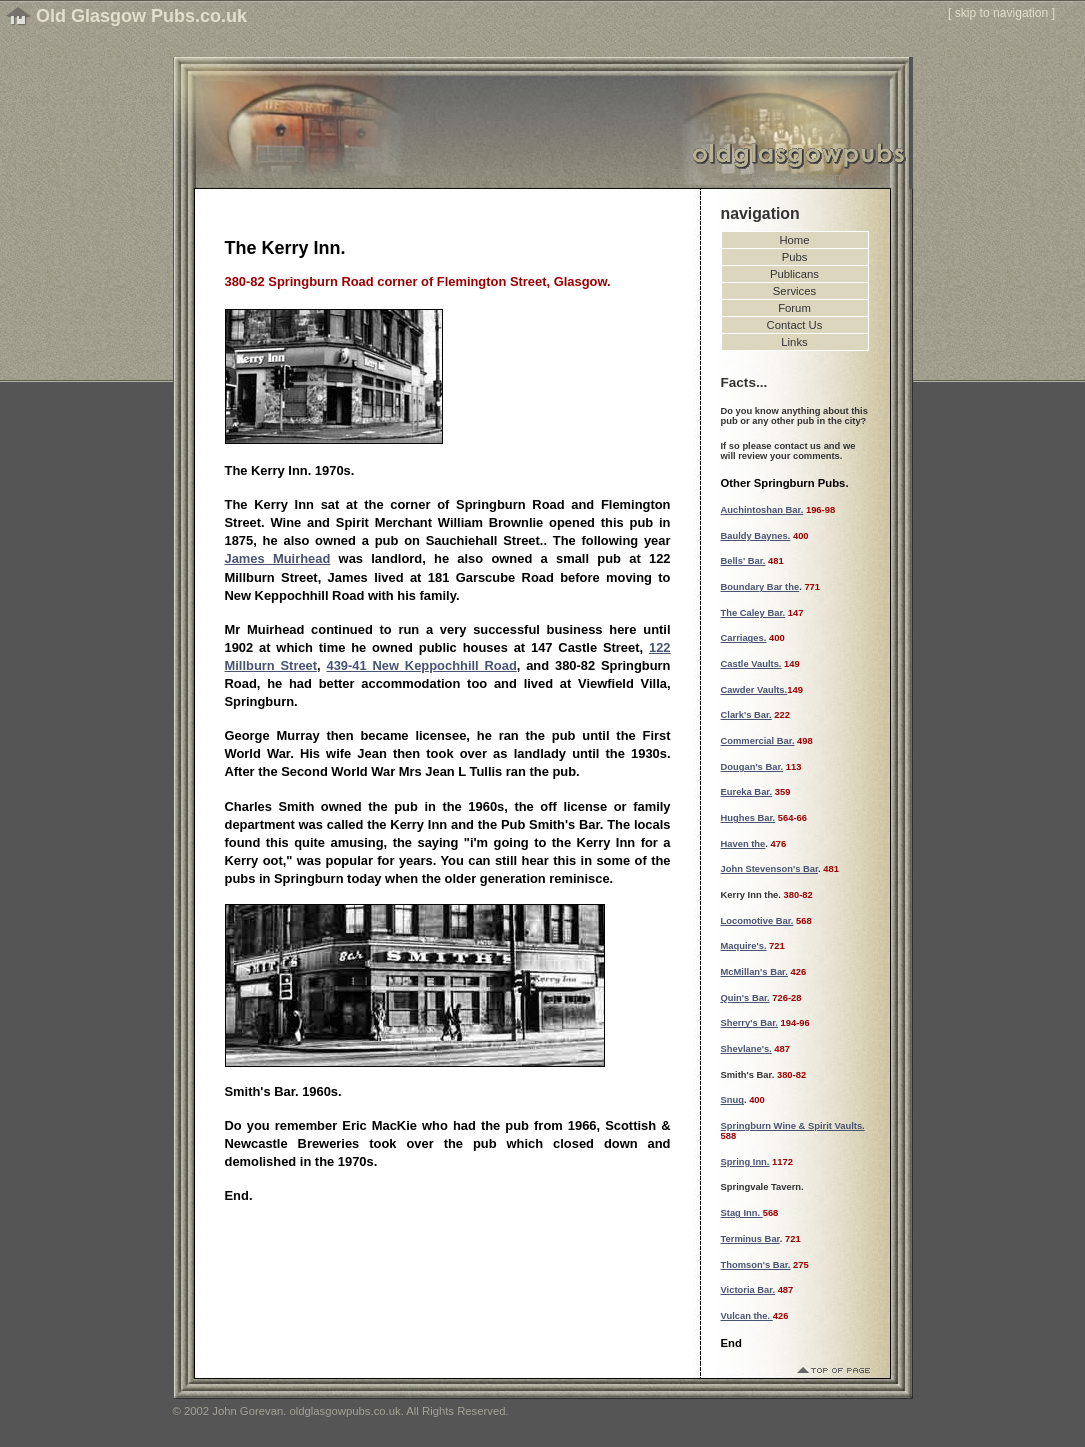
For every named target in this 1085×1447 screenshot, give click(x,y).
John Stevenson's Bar (770, 869)
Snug (732, 1100)
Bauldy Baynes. (756, 536)
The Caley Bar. (753, 613)
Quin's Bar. (745, 998)
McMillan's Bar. (754, 972)
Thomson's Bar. (756, 1265)
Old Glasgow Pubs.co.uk (141, 16)
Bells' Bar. (743, 561)
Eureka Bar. (747, 792)
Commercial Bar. (758, 741)
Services (794, 291)
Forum (794, 308)
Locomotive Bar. (757, 921)
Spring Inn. (745, 1162)
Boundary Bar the (760, 587)
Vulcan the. (747, 1316)
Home (794, 240)
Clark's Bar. (746, 715)
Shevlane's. (746, 1049)
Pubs (795, 257)
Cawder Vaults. (754, 690)
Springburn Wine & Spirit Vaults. (793, 1126)
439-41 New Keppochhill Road (422, 665)
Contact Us (795, 325)
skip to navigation (1002, 13)
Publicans (794, 274)
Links (794, 342)
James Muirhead (278, 558)
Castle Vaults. (751, 664)
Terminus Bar (750, 1239)
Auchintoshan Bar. (762, 510)
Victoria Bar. (748, 1290)
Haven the (743, 844)
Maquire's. (744, 946)
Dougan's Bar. (752, 767)
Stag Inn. (742, 1213)
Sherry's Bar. (749, 1023)
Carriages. (744, 638)
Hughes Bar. (748, 818)
